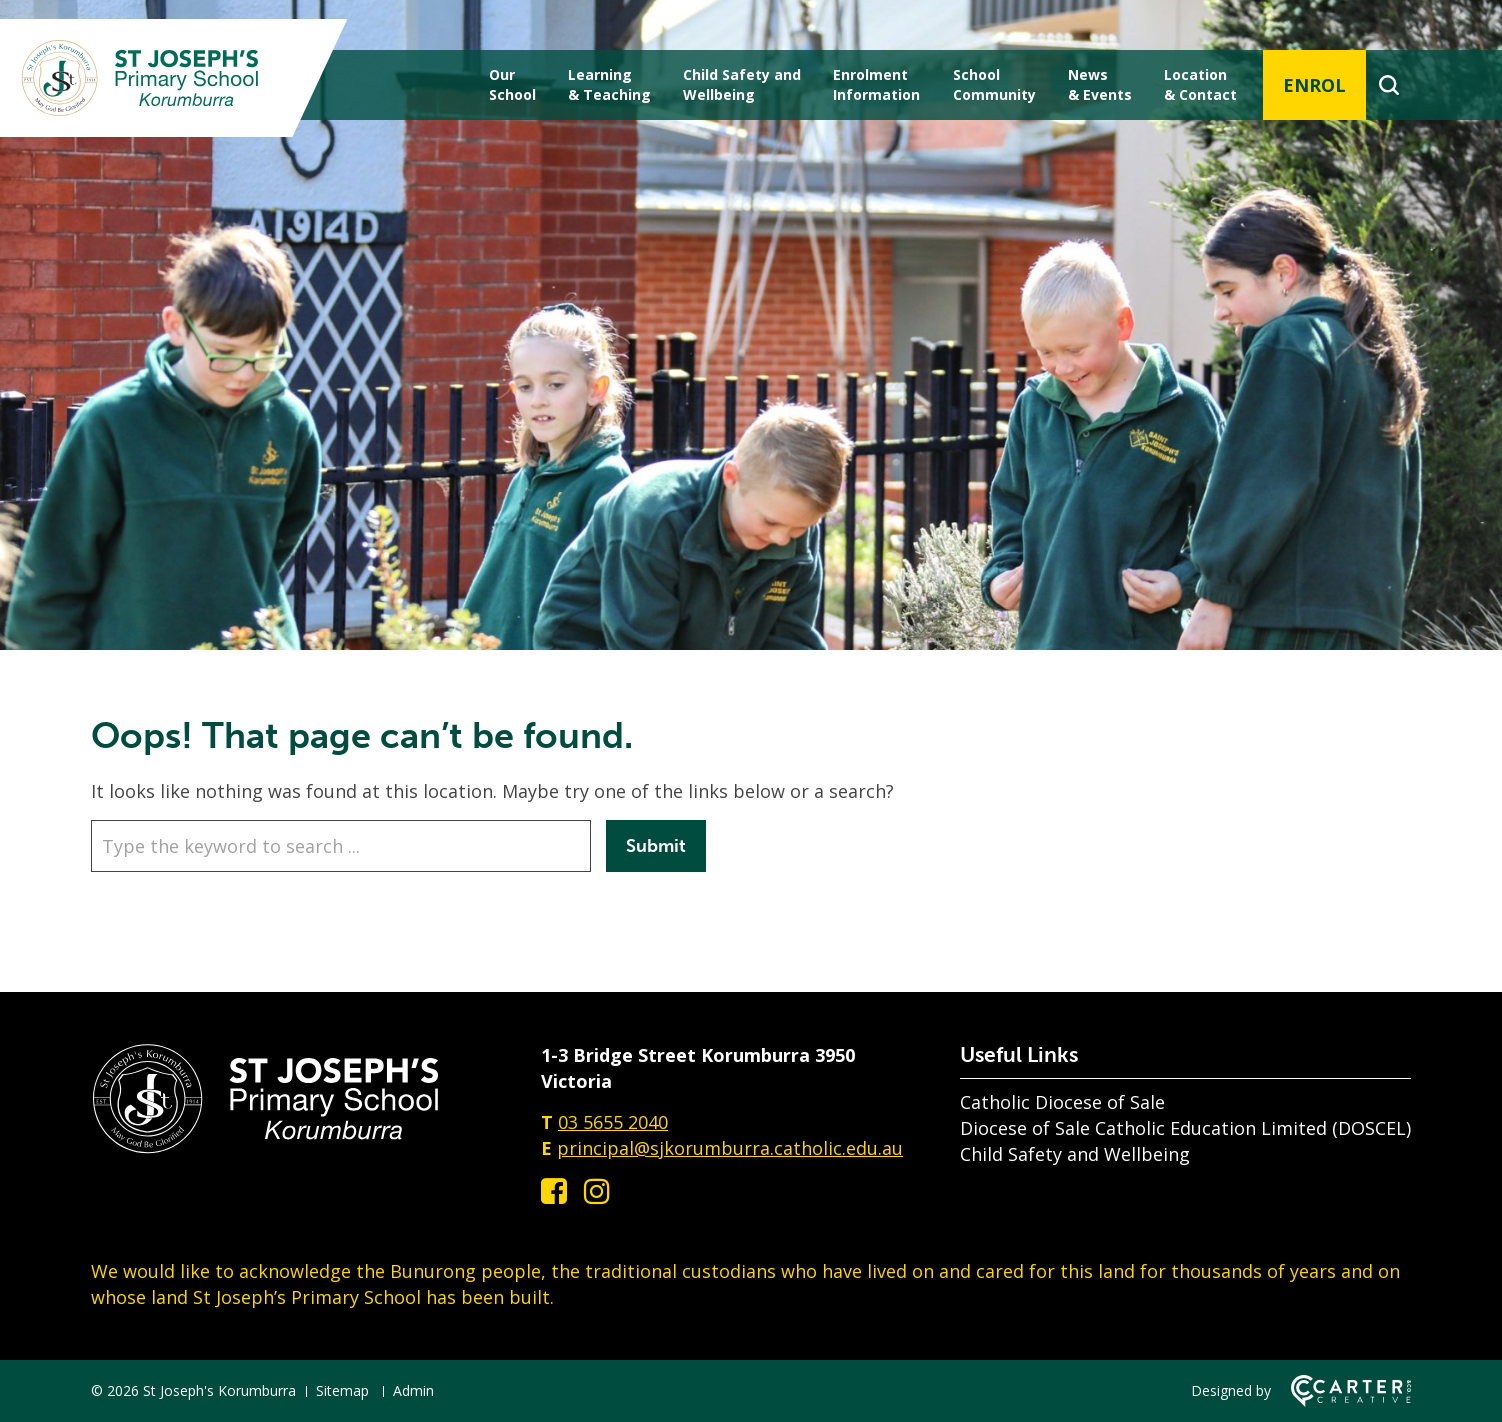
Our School (512, 84)
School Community (994, 84)
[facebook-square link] (554, 1190)
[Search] (1388, 85)
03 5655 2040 (613, 1122)
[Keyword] (341, 846)
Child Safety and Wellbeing (1075, 1154)
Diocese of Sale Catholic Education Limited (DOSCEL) (1185, 1128)
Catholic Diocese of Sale (1062, 1102)
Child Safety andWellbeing (742, 84)
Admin (413, 1390)
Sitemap (342, 1390)
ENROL (1314, 85)
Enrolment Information (876, 84)
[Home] (266, 1148)
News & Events (1100, 84)
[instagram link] (597, 1190)
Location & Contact (1200, 84)
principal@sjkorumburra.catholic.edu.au (730, 1148)
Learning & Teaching (609, 84)
